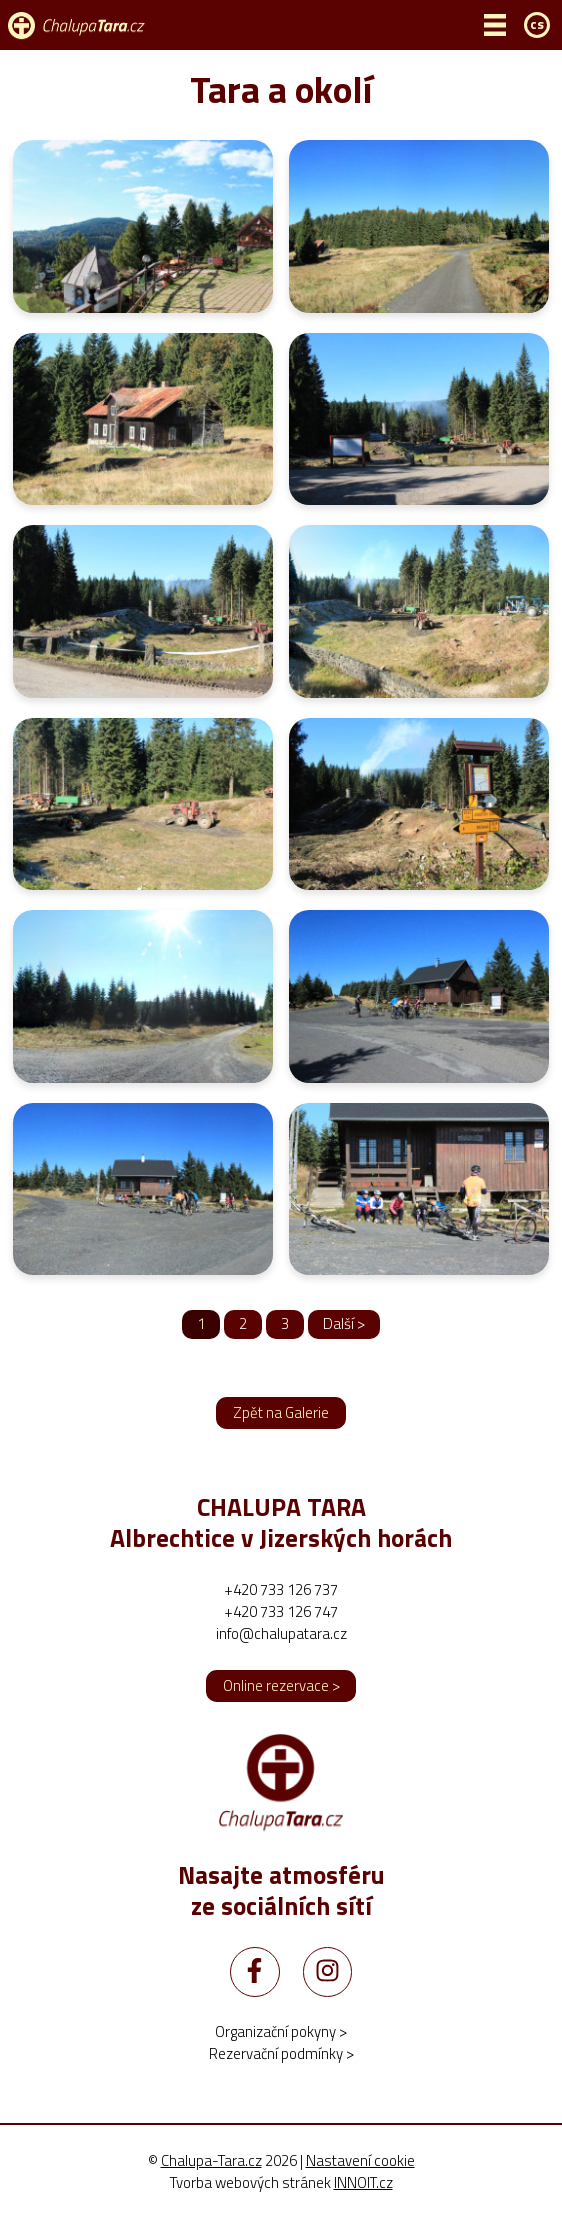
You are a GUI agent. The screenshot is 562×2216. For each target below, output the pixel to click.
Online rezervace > (281, 1685)
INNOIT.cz (363, 2182)
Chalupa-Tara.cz (211, 2160)
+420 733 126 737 (281, 1589)
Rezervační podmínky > (281, 2053)
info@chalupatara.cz (281, 1633)
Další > (344, 1323)
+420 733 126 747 (281, 1611)
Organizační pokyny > (281, 2031)
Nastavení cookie (360, 2161)
